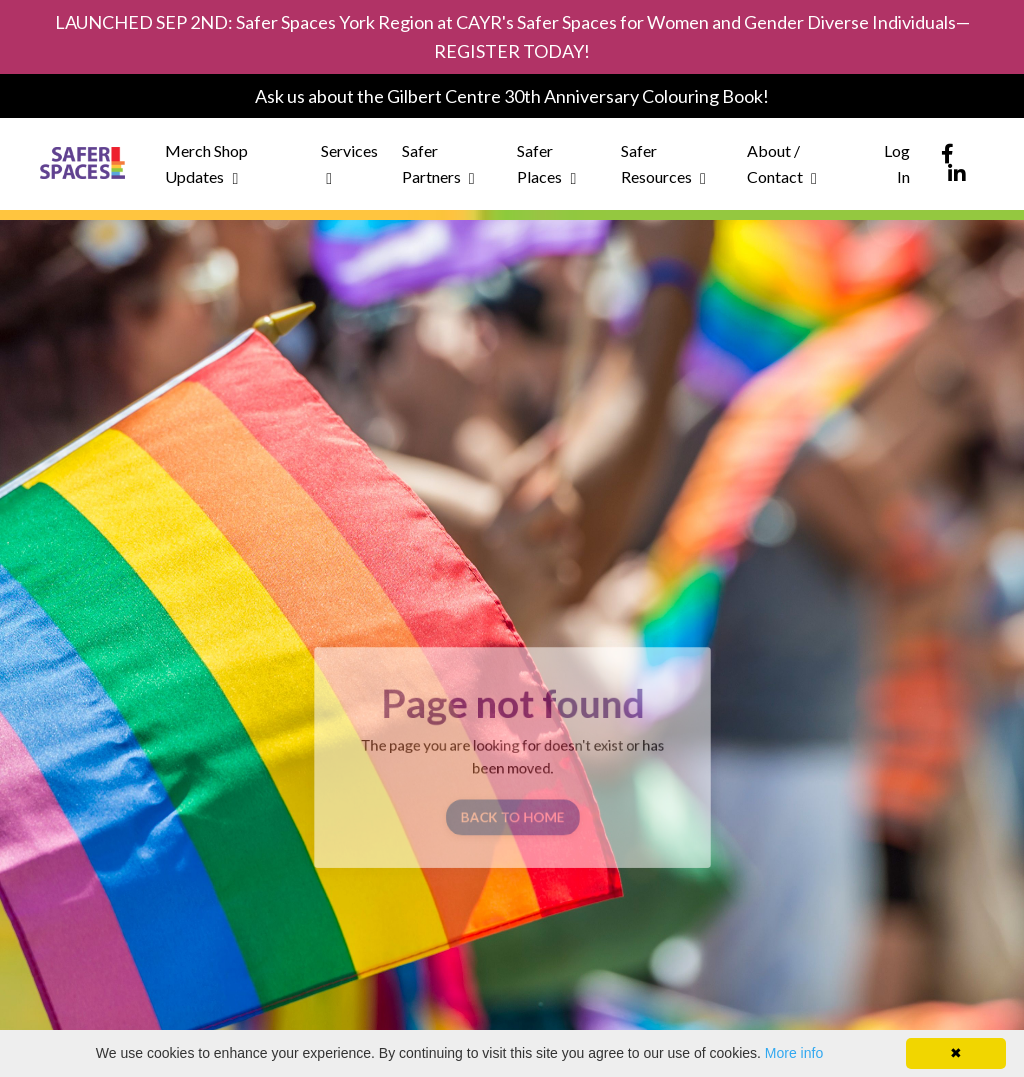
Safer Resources (663, 164)
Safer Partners (438, 164)
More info (794, 1053)
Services (349, 164)
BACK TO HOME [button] (511, 813)
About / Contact (782, 164)
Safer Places (546, 164)
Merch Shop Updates (206, 164)
